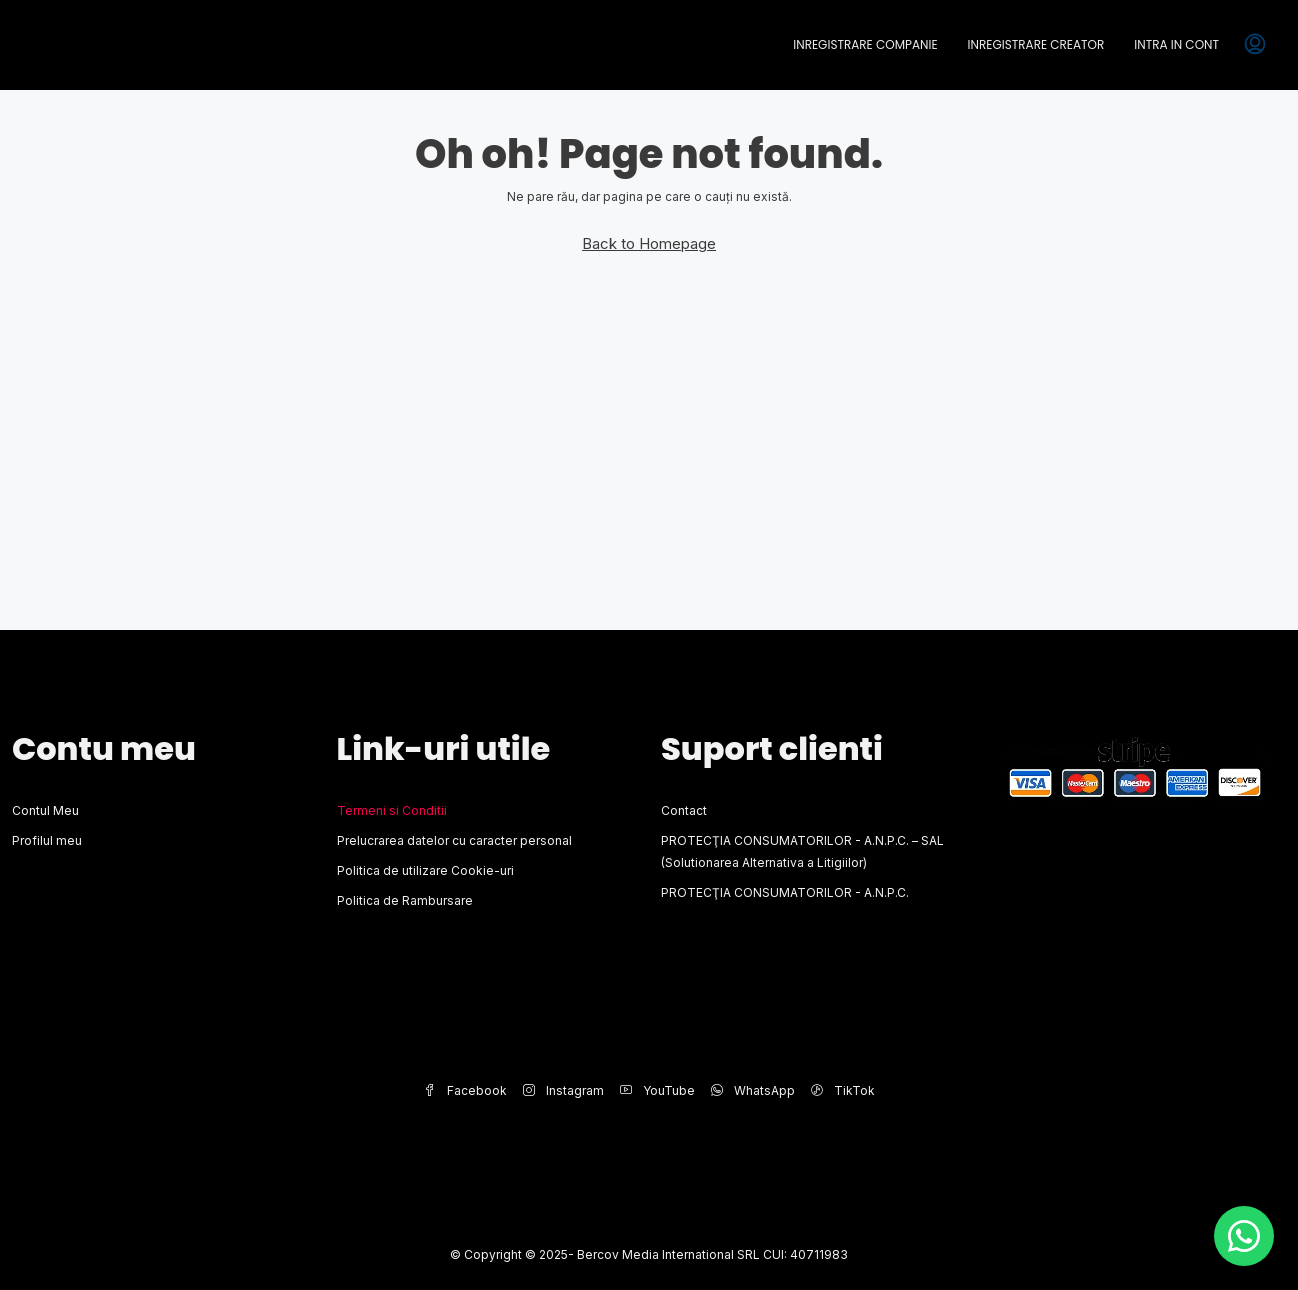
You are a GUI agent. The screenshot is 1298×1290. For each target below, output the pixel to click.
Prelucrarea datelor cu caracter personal (454, 840)
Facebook (465, 1090)
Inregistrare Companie (865, 44)
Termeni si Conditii (392, 810)
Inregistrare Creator (1036, 44)
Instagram (563, 1090)
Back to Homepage (649, 243)
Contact (684, 810)
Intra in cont (1176, 44)
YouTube (657, 1090)
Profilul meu (47, 840)
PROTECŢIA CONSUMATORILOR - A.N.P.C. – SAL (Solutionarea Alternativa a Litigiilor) (802, 851)
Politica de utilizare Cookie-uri (425, 870)
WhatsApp (753, 1090)
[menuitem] (1255, 45)
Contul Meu (45, 810)
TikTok (843, 1090)
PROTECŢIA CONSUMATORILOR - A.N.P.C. (785, 892)
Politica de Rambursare (405, 900)
